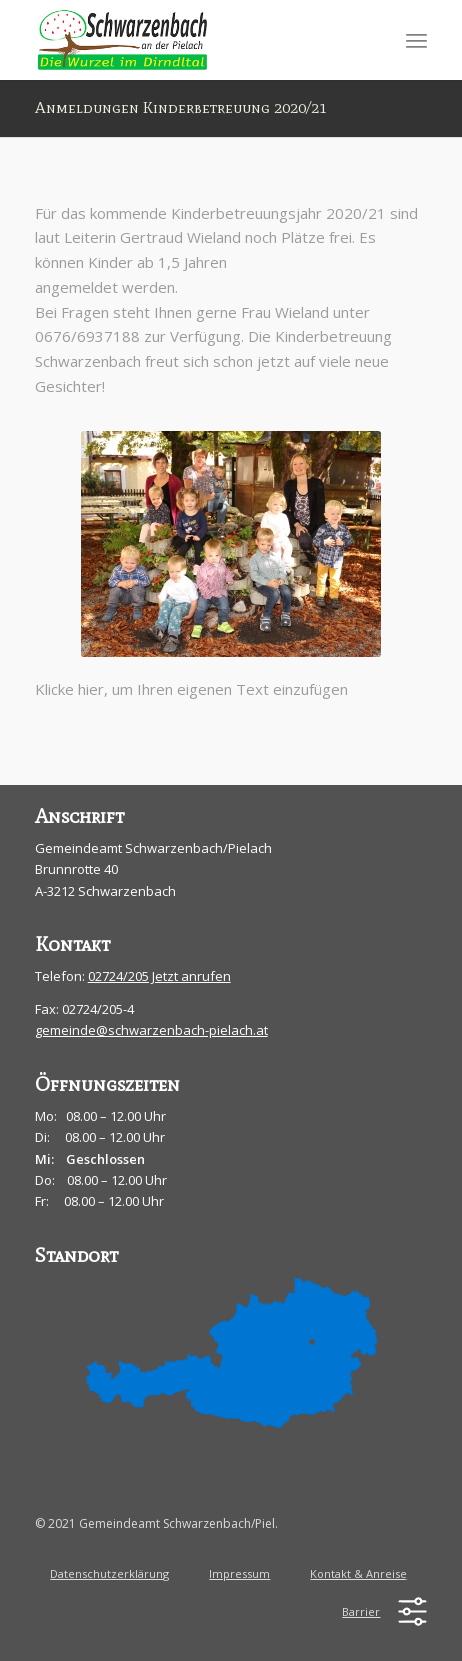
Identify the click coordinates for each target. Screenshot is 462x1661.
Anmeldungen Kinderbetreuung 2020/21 (181, 107)
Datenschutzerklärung (109, 1573)
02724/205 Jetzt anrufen (159, 976)
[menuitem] (416, 40)
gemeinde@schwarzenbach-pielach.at (151, 1030)
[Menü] (416, 40)
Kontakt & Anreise (358, 1573)
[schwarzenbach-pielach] (192, 40)
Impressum (239, 1573)
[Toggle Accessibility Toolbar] (412, 1611)
